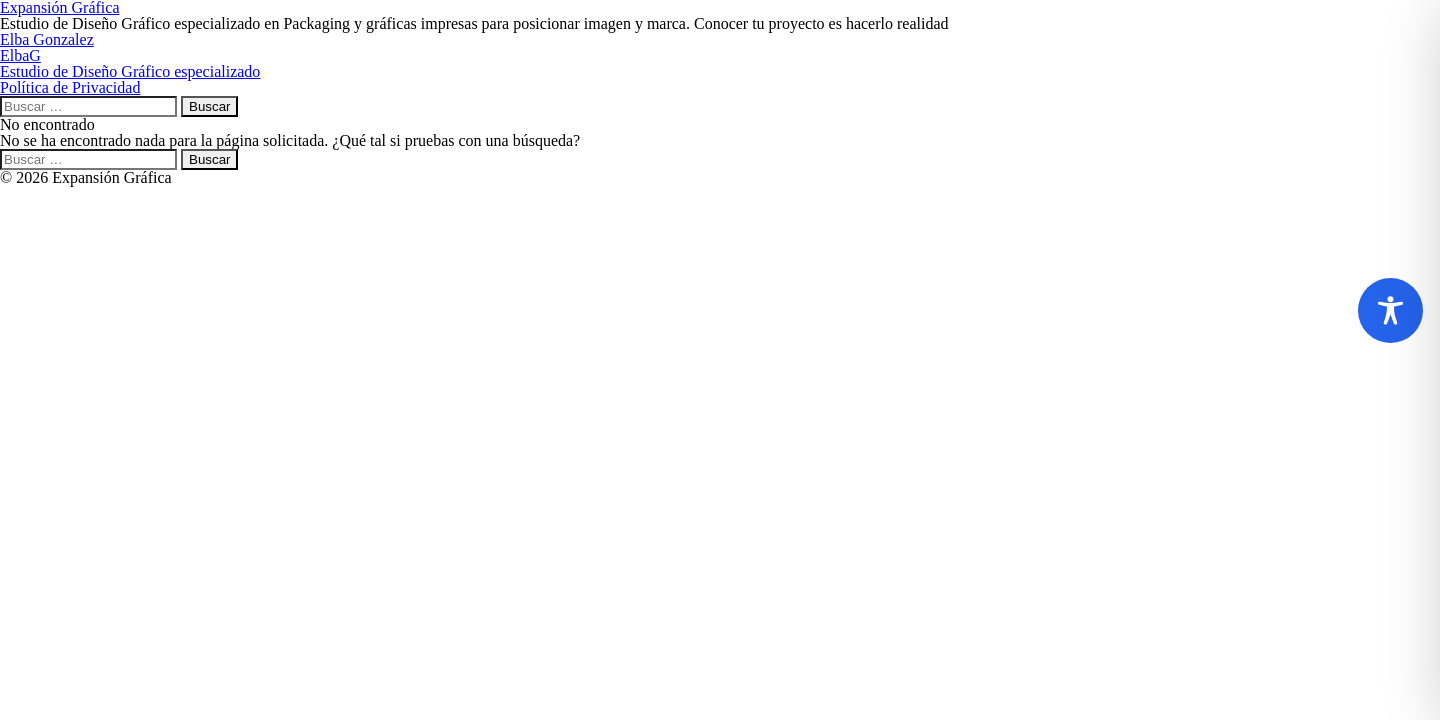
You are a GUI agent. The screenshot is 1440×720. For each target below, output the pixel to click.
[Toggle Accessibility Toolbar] (1390, 310)
